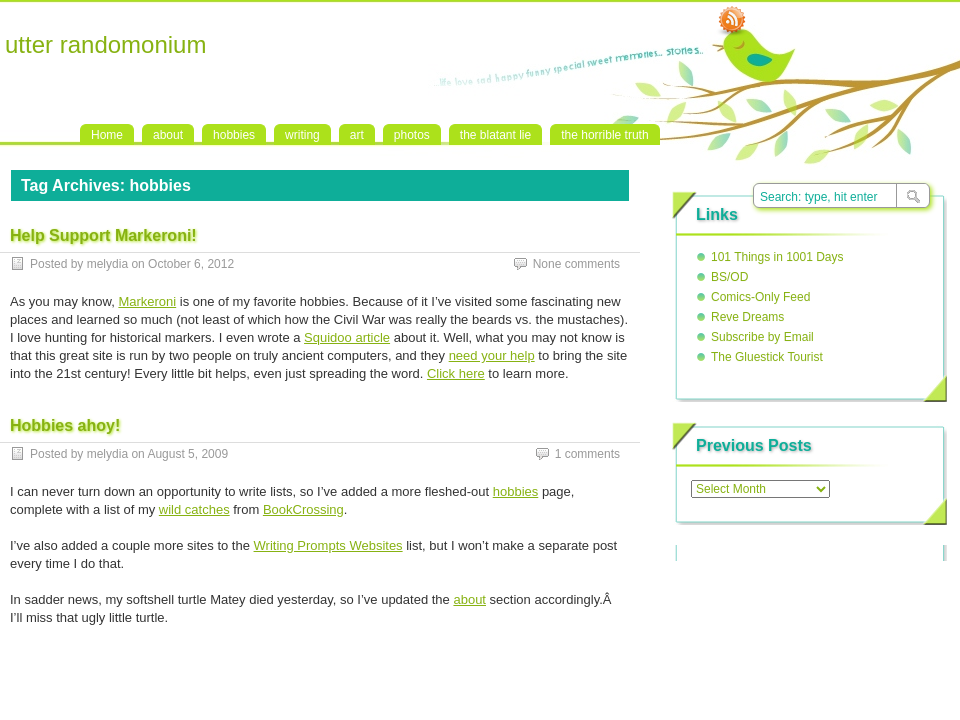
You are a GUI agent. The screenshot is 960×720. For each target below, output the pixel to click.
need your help (492, 355)
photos (412, 135)
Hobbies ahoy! (65, 425)
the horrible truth (604, 135)
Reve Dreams (747, 317)
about (168, 135)
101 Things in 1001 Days (777, 257)
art (357, 135)
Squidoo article (347, 337)
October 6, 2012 (191, 264)
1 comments (587, 454)
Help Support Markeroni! (103, 235)
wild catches (194, 509)
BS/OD (729, 277)
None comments (576, 264)
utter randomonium (105, 44)
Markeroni (147, 301)
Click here (456, 373)
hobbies (234, 135)
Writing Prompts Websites (328, 545)
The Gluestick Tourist (767, 357)
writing (302, 135)
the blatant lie (495, 135)
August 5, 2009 (187, 454)
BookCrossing (303, 509)
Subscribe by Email (762, 337)
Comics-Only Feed (760, 297)
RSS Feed (732, 21)
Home (107, 135)
